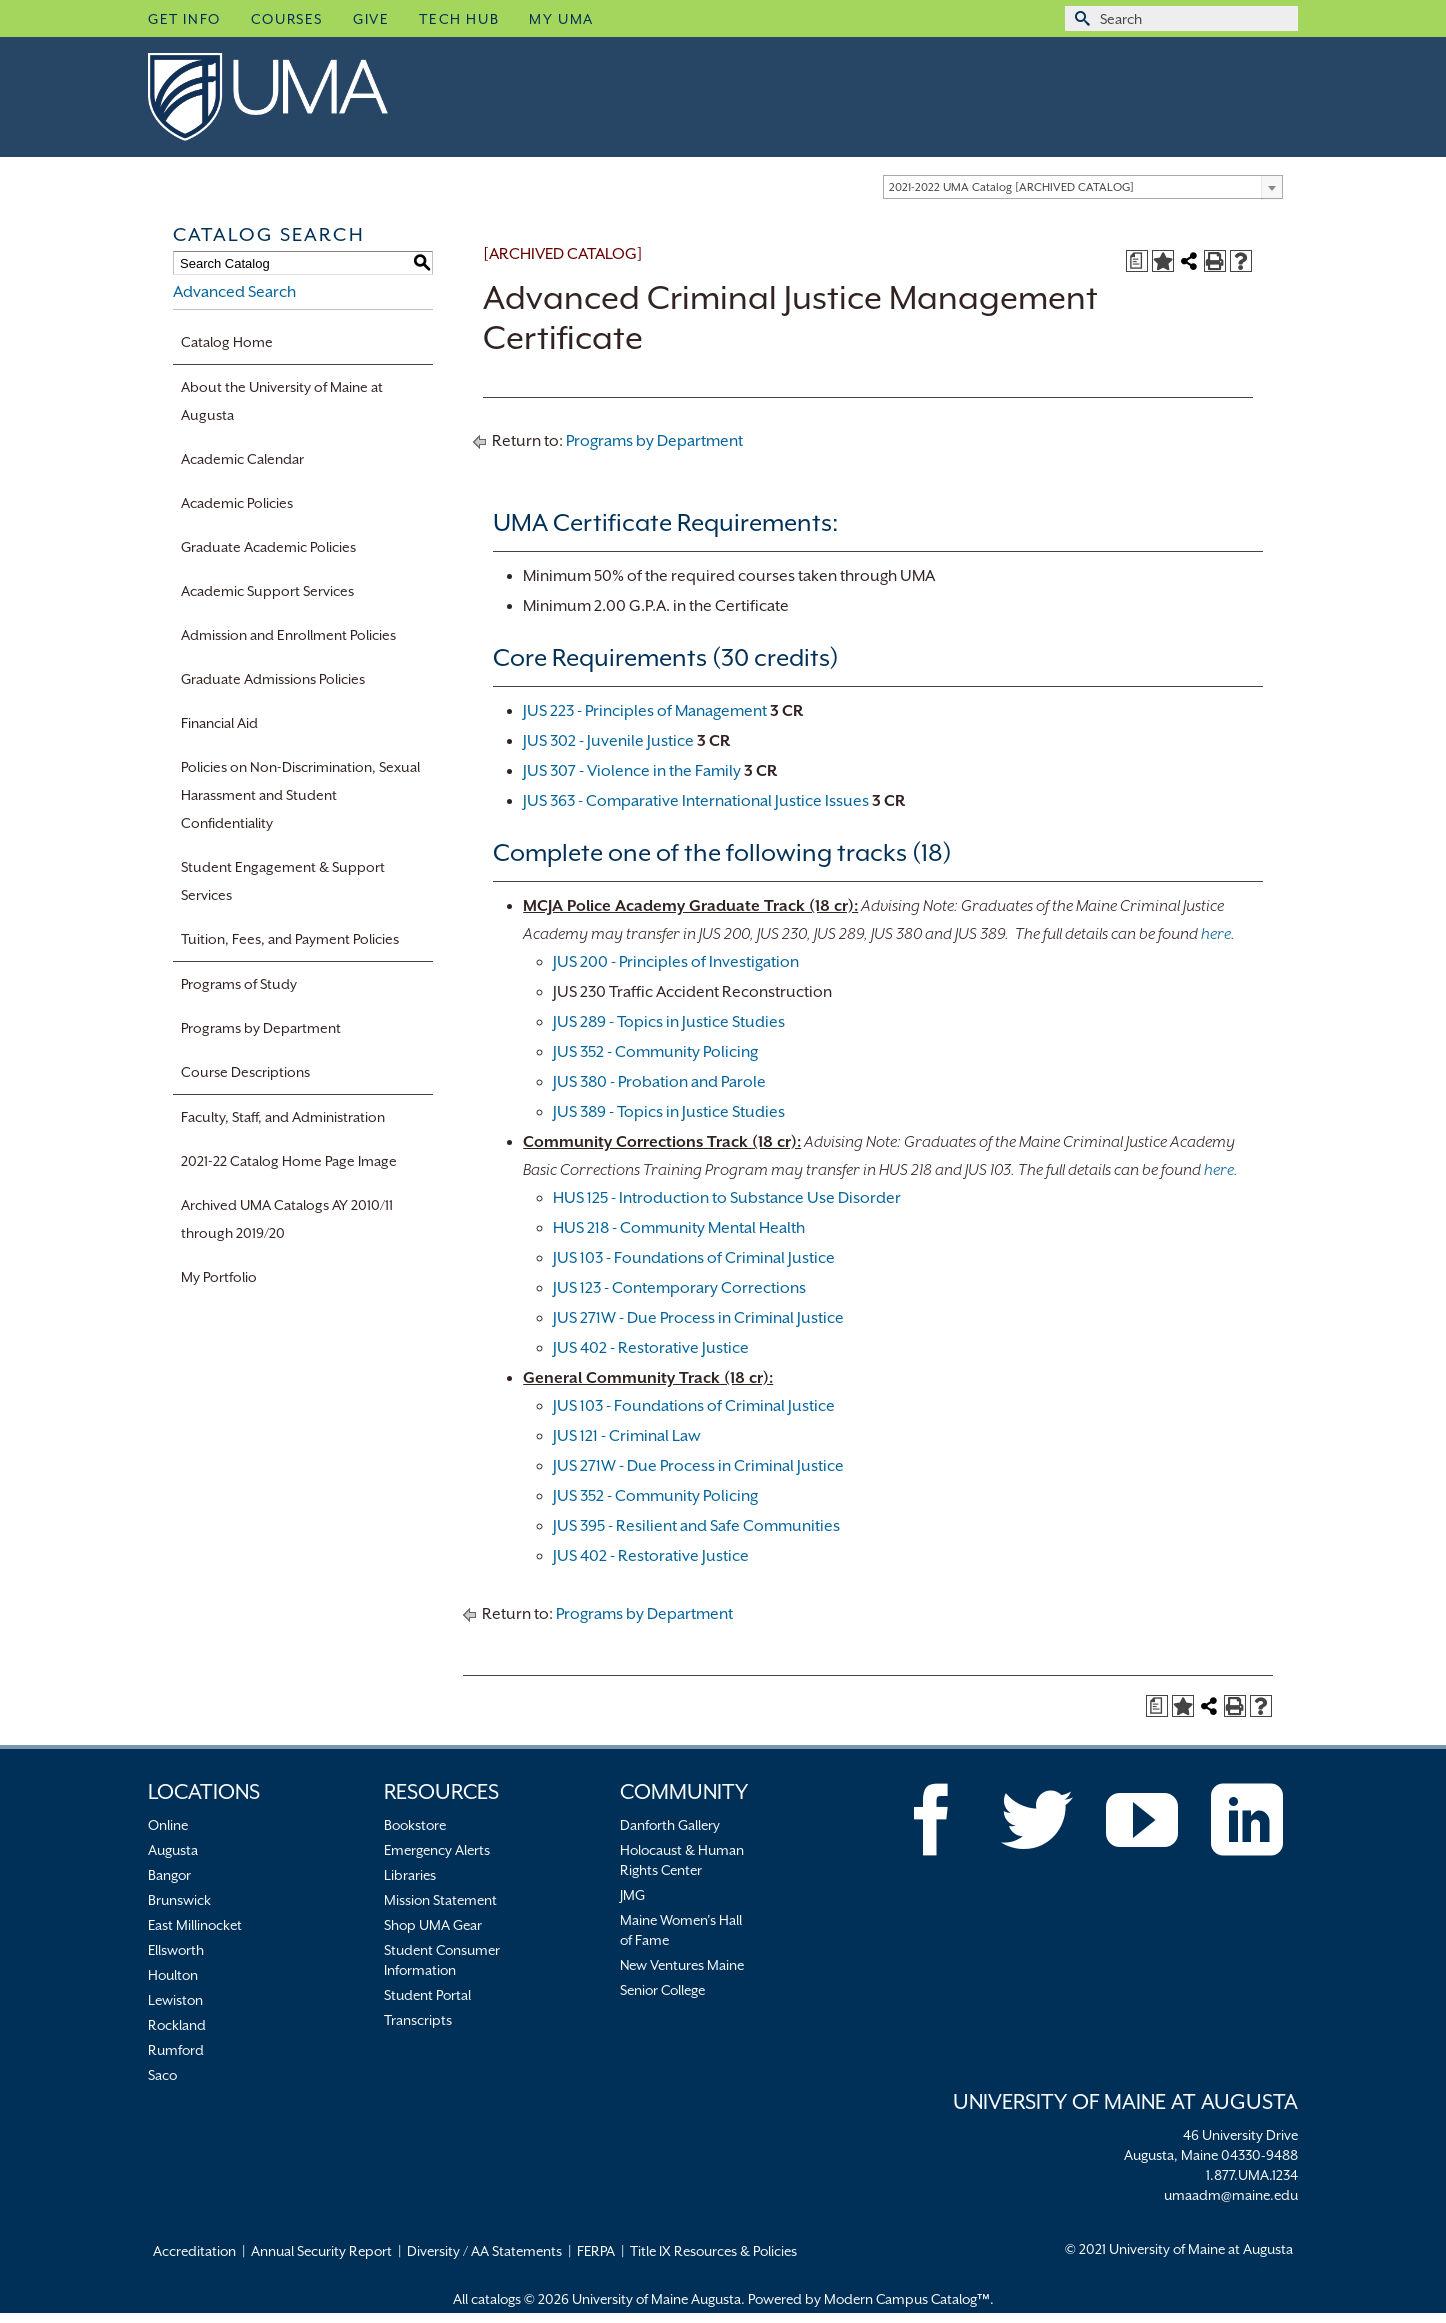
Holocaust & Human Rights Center (682, 1860)
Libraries (410, 1875)
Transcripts (418, 2020)
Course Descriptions (245, 1072)
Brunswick (179, 1900)
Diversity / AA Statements (484, 2251)
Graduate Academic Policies (268, 547)
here (1216, 934)
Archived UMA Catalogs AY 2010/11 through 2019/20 (287, 1219)
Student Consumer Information (442, 1960)
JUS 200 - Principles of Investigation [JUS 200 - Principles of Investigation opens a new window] (676, 962)
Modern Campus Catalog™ (907, 2299)
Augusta (173, 1850)
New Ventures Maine (682, 1965)
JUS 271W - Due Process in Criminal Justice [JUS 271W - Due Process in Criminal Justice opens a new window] (698, 1318)
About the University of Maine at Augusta (282, 401)
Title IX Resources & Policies (713, 2251)
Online (168, 1825)
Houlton (173, 1975)
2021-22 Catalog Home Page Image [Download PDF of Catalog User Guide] (289, 1161)
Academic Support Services (267, 591)
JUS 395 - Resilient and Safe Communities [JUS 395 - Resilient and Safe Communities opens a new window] (696, 1526)
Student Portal (427, 1995)
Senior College (662, 1990)
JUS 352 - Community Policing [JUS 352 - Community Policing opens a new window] (655, 1052)
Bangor (169, 1875)
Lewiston (175, 2000)
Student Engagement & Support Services (283, 881)
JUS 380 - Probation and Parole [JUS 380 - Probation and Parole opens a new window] (659, 1082)
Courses (287, 19)
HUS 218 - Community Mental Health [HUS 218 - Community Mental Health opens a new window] (679, 1228)
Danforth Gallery (670, 1825)
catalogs (496, 2299)
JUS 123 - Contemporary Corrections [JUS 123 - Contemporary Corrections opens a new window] (679, 1288)
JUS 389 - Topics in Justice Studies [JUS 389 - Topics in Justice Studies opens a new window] (669, 1112)
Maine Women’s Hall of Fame (681, 1930)
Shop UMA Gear (433, 1925)
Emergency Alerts (437, 1850)
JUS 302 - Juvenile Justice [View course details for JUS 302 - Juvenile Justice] (608, 741)
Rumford (176, 2050)
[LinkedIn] (1247, 1820)
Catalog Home (227, 342)
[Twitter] (1037, 1820)
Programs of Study (239, 984)
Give (371, 19)
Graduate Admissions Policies (273, 679)
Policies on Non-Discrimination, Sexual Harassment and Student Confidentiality (300, 795)
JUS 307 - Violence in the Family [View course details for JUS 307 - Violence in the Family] (632, 771)
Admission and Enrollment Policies (288, 635)
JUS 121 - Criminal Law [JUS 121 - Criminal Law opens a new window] (627, 1436)
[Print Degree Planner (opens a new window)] (1137, 261)
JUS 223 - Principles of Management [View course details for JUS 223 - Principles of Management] (645, 711)
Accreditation (194, 2251)
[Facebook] (932, 1820)
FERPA (596, 2251)
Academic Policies (237, 503)
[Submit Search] (1080, 18)
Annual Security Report (321, 2251)
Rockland (177, 2025)
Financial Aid (219, 723)
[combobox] (1083, 187)
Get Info (184, 19)
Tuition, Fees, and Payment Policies (290, 939)
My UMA (561, 19)
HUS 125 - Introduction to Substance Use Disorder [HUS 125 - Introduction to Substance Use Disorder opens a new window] (727, 1198)
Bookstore (415, 1825)
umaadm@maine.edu (1231, 2195)
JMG (632, 1895)
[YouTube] (1142, 1820)
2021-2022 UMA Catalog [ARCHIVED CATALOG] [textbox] (1011, 187)
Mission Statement (440, 1900)
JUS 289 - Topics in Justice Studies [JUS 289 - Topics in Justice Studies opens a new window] (669, 1022)
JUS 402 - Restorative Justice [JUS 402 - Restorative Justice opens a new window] (651, 1348)
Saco (162, 2075)
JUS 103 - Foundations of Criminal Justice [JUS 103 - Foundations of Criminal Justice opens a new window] (694, 1258)
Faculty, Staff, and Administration (283, 1117)
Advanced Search (234, 292)
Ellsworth (176, 1950)
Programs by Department (261, 1028)
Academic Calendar (242, 459)
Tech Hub (459, 19)
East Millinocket (195, 1925)
